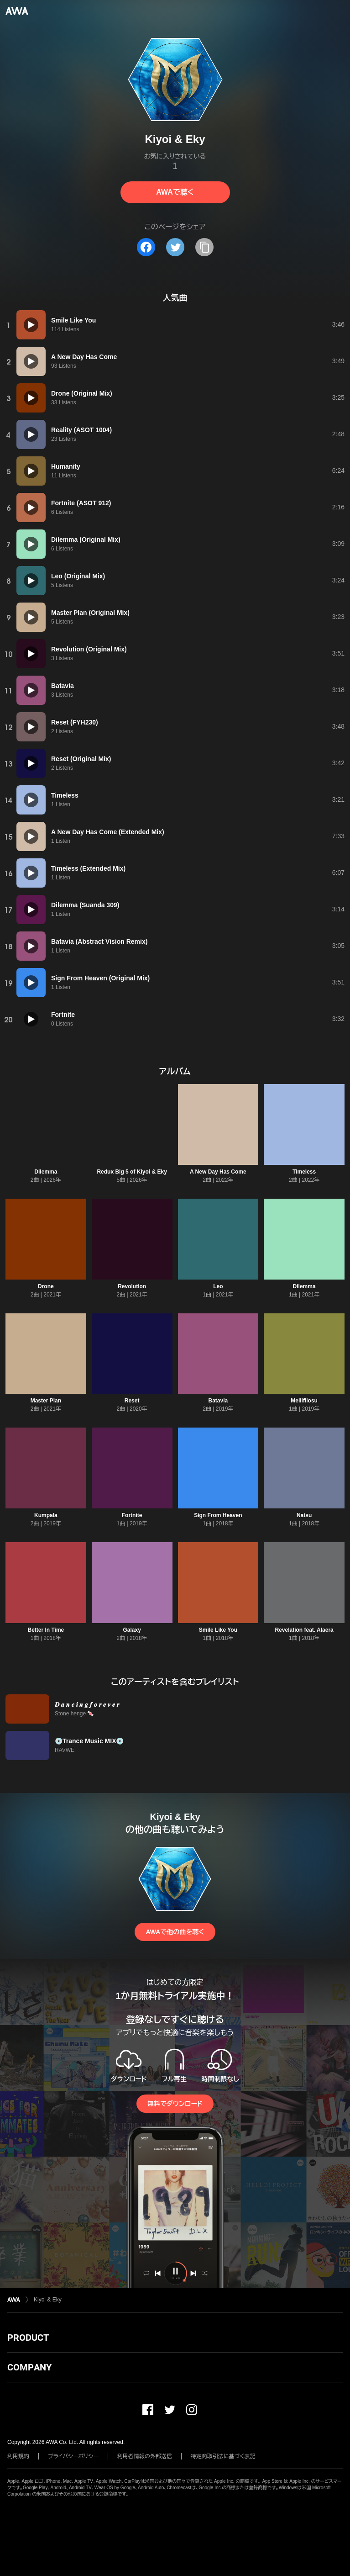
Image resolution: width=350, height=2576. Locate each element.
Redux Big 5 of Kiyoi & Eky (132, 1172)
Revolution (132, 1286)
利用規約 (18, 2456)
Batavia (218, 1400)
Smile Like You (218, 1630)
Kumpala (45, 1515)
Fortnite (132, 1515)
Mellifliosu (304, 1400)
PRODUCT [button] (28, 2337)
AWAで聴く (174, 192)
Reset (132, 1400)
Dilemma (45, 1172)
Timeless (304, 1172)
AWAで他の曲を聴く (175, 1932)
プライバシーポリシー (73, 2456)
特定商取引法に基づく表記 (223, 2456)
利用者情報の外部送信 (144, 2456)
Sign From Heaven (218, 1515)
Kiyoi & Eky (48, 2299)
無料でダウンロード (174, 2103)
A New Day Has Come (218, 1172)
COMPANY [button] (29, 2367)
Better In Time (45, 1630)
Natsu (304, 1515)
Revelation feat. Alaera (304, 1630)
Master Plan (46, 1400)
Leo (218, 1286)
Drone (46, 1286)
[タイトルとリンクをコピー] (204, 247)
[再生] (31, 324)
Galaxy (132, 1630)
